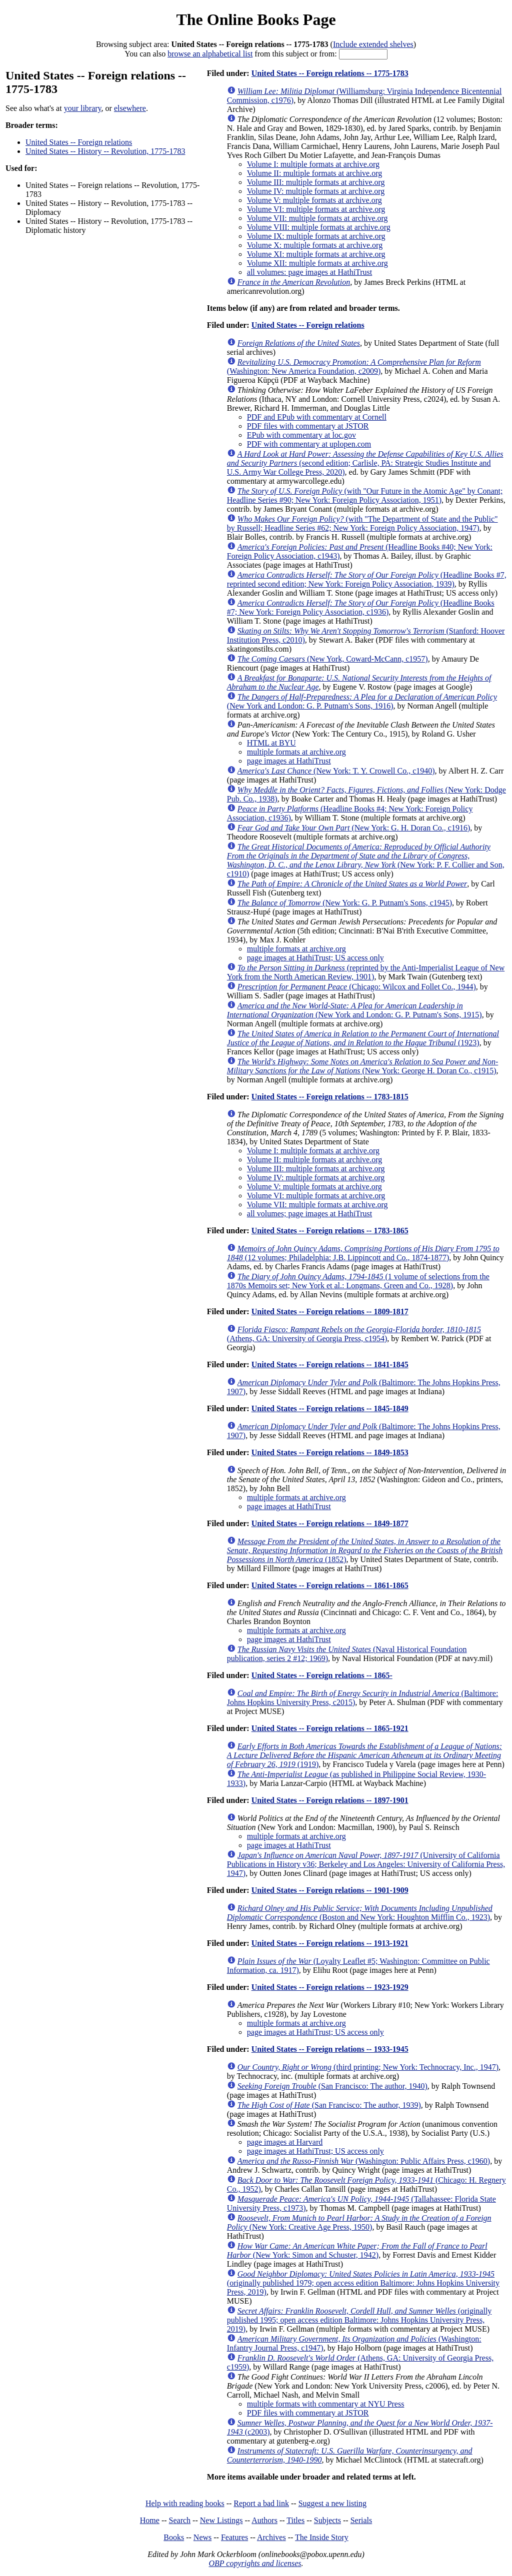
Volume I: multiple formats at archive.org (313, 164)
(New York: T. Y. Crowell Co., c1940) (336, 771)
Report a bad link (261, 2503)
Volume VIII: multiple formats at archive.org (318, 227)
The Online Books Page (256, 19)
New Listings (221, 2520)
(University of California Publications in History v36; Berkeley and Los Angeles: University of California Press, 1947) (366, 1864)
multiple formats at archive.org (296, 752)
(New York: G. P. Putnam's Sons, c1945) (345, 902)
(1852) (364, 1550)
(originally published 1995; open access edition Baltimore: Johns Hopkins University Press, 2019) (359, 2320)
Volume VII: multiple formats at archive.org (317, 218)
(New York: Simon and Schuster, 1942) (357, 2250)
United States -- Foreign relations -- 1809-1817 (330, 1311)
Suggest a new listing (332, 2503)
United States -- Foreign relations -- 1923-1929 (330, 1987)
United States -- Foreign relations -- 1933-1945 (330, 2049)
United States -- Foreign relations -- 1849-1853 (330, 1452)
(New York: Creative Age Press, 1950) (359, 2222)
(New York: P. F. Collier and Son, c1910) (365, 860)
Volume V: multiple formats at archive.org (314, 200)
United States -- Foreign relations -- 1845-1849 (330, 1408)
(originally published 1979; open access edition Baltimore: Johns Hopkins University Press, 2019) (363, 2283)
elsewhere (130, 108)
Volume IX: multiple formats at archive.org (316, 236)
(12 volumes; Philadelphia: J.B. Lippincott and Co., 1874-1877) (363, 1253)
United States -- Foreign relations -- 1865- (322, 1675)
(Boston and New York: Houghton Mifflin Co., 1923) (359, 1912)
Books (174, 2537)
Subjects (327, 2520)
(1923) (363, 1038)
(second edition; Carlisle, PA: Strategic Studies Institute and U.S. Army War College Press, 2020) (365, 463)
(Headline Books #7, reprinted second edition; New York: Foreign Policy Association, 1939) (366, 579)
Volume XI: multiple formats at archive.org (316, 254)
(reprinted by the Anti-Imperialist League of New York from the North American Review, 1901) (365, 972)
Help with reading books (185, 2503)
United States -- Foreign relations (79, 142)
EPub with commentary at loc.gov (301, 435)
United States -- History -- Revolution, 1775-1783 (106, 151)
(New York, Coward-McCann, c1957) (333, 659)
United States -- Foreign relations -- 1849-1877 (330, 1523)
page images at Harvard (284, 2142)
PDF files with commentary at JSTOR (308, 426)
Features (234, 2537)
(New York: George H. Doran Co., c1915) (362, 1066)
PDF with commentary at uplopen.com (309, 444)
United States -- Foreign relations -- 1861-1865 (330, 1585)
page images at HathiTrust (289, 761)
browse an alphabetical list (210, 53)
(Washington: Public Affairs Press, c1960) (364, 2161)
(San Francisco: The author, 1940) (333, 2086)
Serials (361, 2520)
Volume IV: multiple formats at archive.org (316, 191)
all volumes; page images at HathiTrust (309, 1213)
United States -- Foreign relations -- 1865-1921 (330, 1728)
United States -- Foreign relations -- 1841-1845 (330, 1364)
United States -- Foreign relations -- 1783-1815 (330, 1096)
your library (83, 108)
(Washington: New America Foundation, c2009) (354, 366)
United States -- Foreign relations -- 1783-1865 (330, 1230)
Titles (295, 2520)
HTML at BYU (271, 743)
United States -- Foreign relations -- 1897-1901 (330, 1800)
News (203, 2537)
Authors (265, 2520)
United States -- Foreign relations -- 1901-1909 (330, 1890)
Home (150, 2520)
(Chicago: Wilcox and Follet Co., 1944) (357, 986)
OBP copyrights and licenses (254, 2563)
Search (180, 2520)
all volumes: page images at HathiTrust (309, 272)
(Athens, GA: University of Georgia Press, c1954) (354, 1334)
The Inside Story (321, 2537)
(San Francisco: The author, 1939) (329, 2105)
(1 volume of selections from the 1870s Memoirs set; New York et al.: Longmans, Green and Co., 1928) (358, 1281)
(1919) (364, 1755)
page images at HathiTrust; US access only (315, 957)
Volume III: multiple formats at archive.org (316, 182)
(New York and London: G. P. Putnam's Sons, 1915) (354, 1010)
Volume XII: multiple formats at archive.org (317, 263)
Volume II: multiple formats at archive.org (314, 173)
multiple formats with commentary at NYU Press (325, 2404)
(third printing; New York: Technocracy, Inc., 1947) (368, 2067)
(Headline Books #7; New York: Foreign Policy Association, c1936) (360, 607)
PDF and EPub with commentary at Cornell (316, 417)
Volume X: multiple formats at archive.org (314, 245)
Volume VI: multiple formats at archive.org (316, 209)
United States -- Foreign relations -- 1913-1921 (330, 1943)
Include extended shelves (373, 44)
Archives (271, 2537)
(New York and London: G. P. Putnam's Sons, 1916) (362, 701)
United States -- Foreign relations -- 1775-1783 (330, 73)
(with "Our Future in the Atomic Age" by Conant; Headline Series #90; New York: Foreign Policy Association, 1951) (365, 495)
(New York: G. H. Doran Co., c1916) (354, 828)
